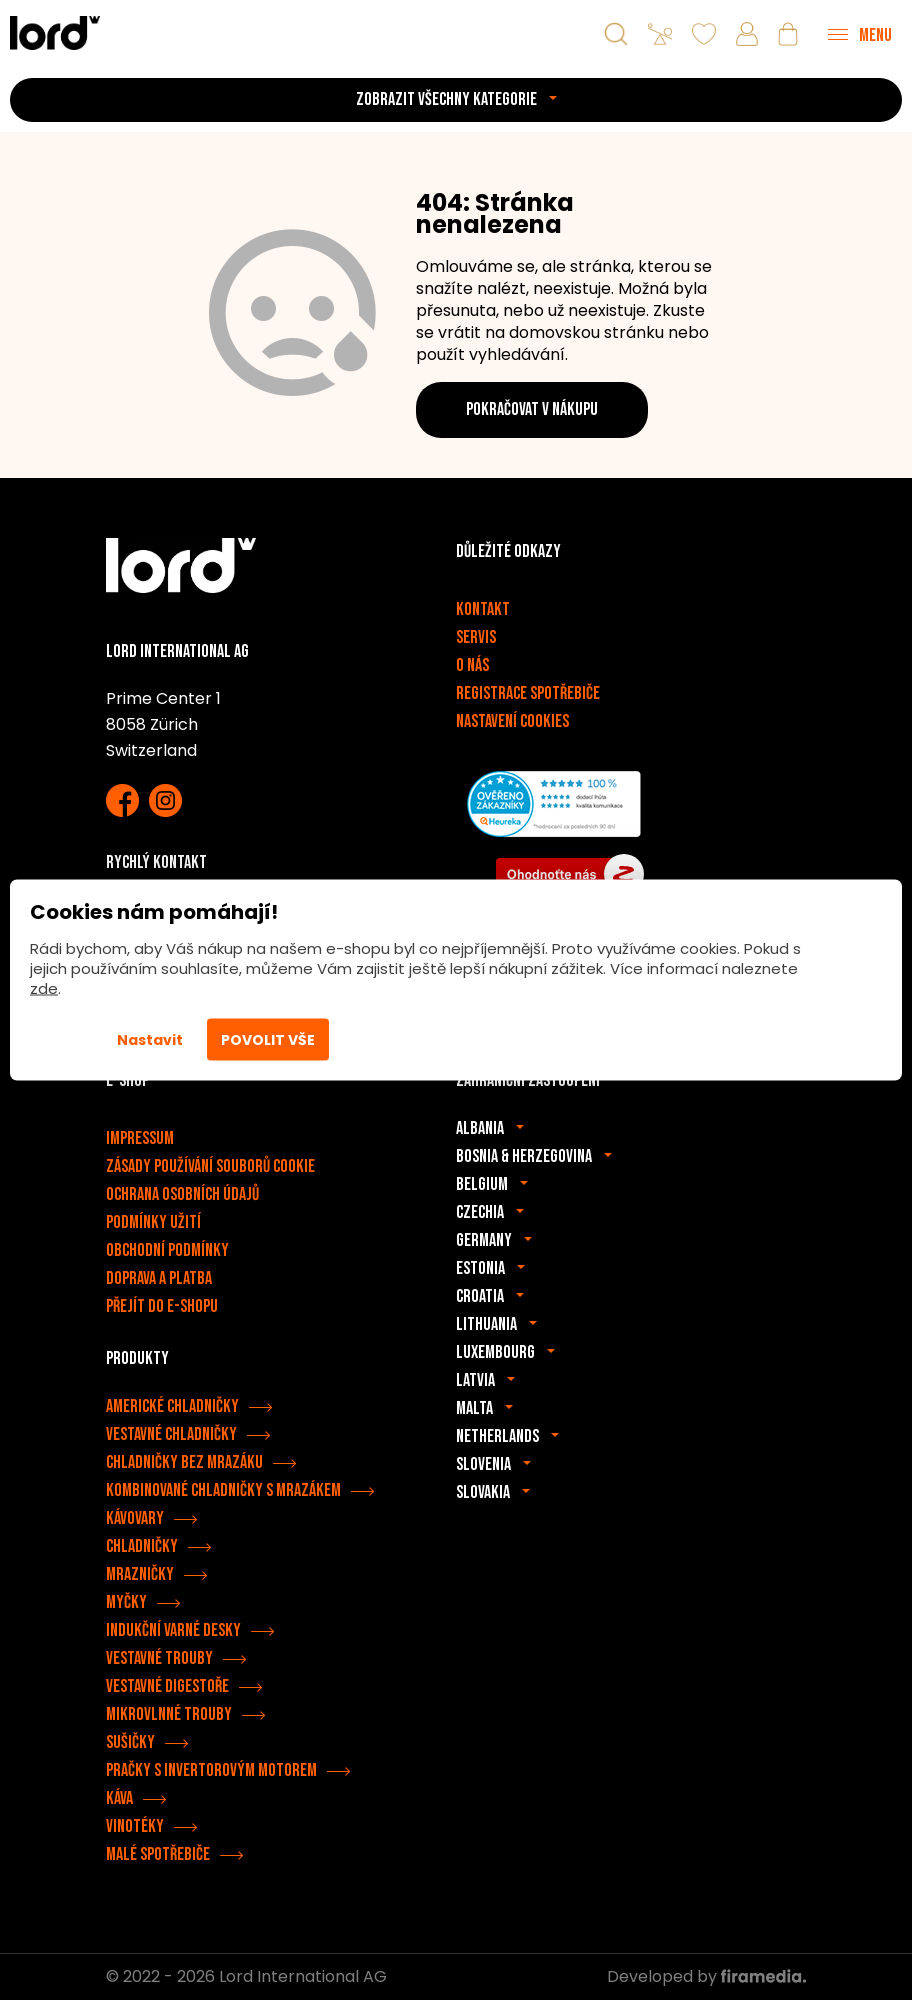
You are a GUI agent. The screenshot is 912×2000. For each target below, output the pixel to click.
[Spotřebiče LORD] (55, 32)
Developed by (706, 1976)
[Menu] (860, 34)
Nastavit (150, 1040)
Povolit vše (268, 1040)
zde (44, 988)
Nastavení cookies (512, 721)
